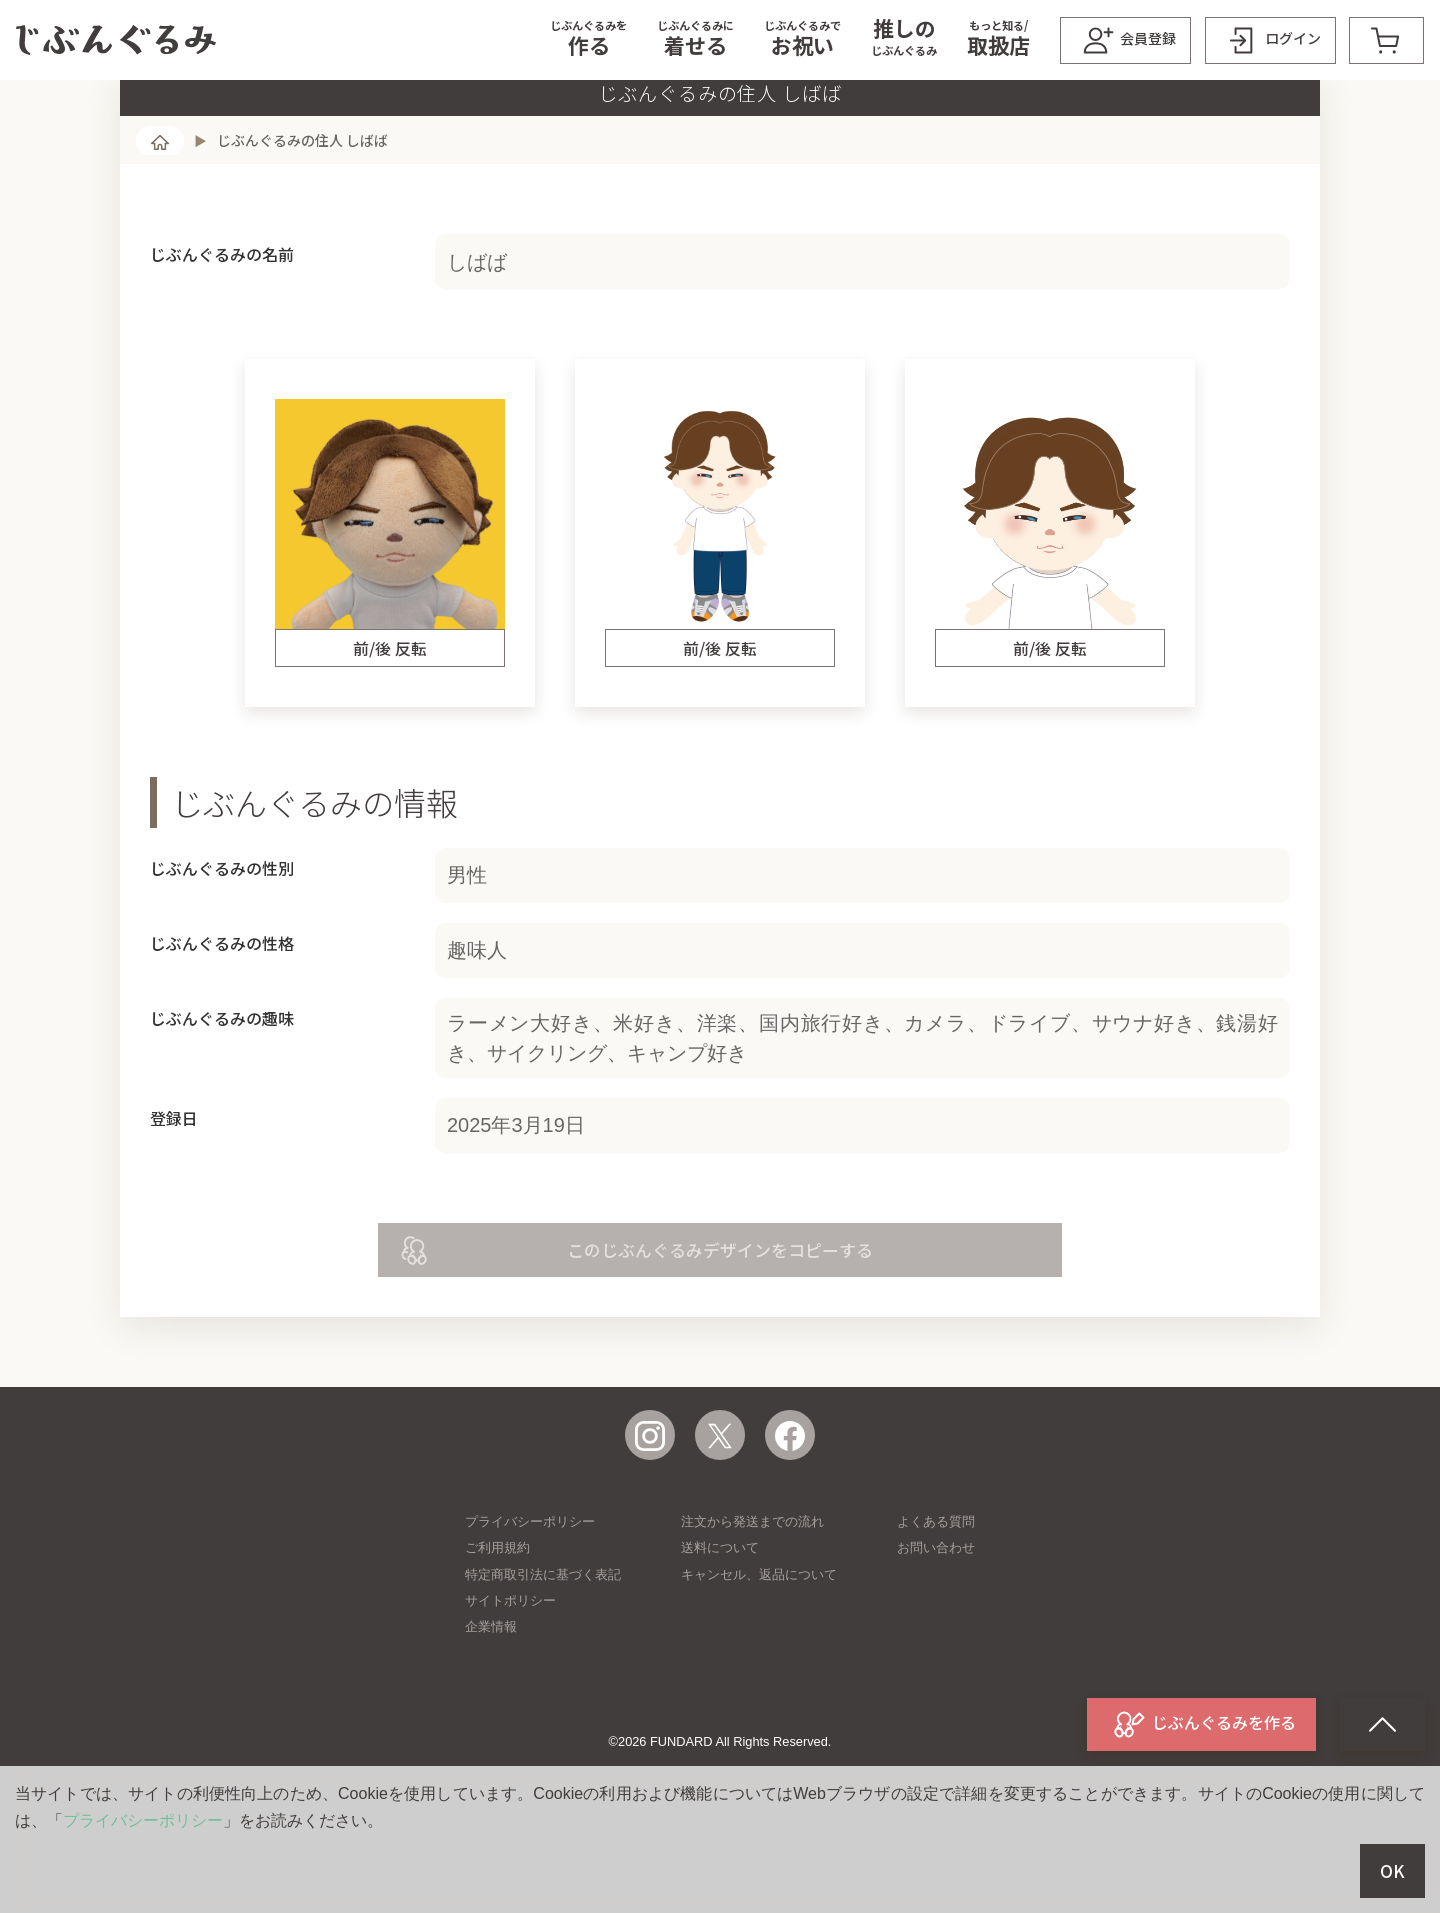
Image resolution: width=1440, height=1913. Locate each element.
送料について (720, 1627)
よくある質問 (936, 1601)
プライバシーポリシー (530, 1601)
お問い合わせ (936, 1627)
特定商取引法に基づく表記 (543, 1654)
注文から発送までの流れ (752, 1601)
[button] (588, 40)
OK (1392, 1871)
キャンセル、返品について (759, 1654)
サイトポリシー (510, 1680)
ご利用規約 (497, 1627)
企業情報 (491, 1706)
